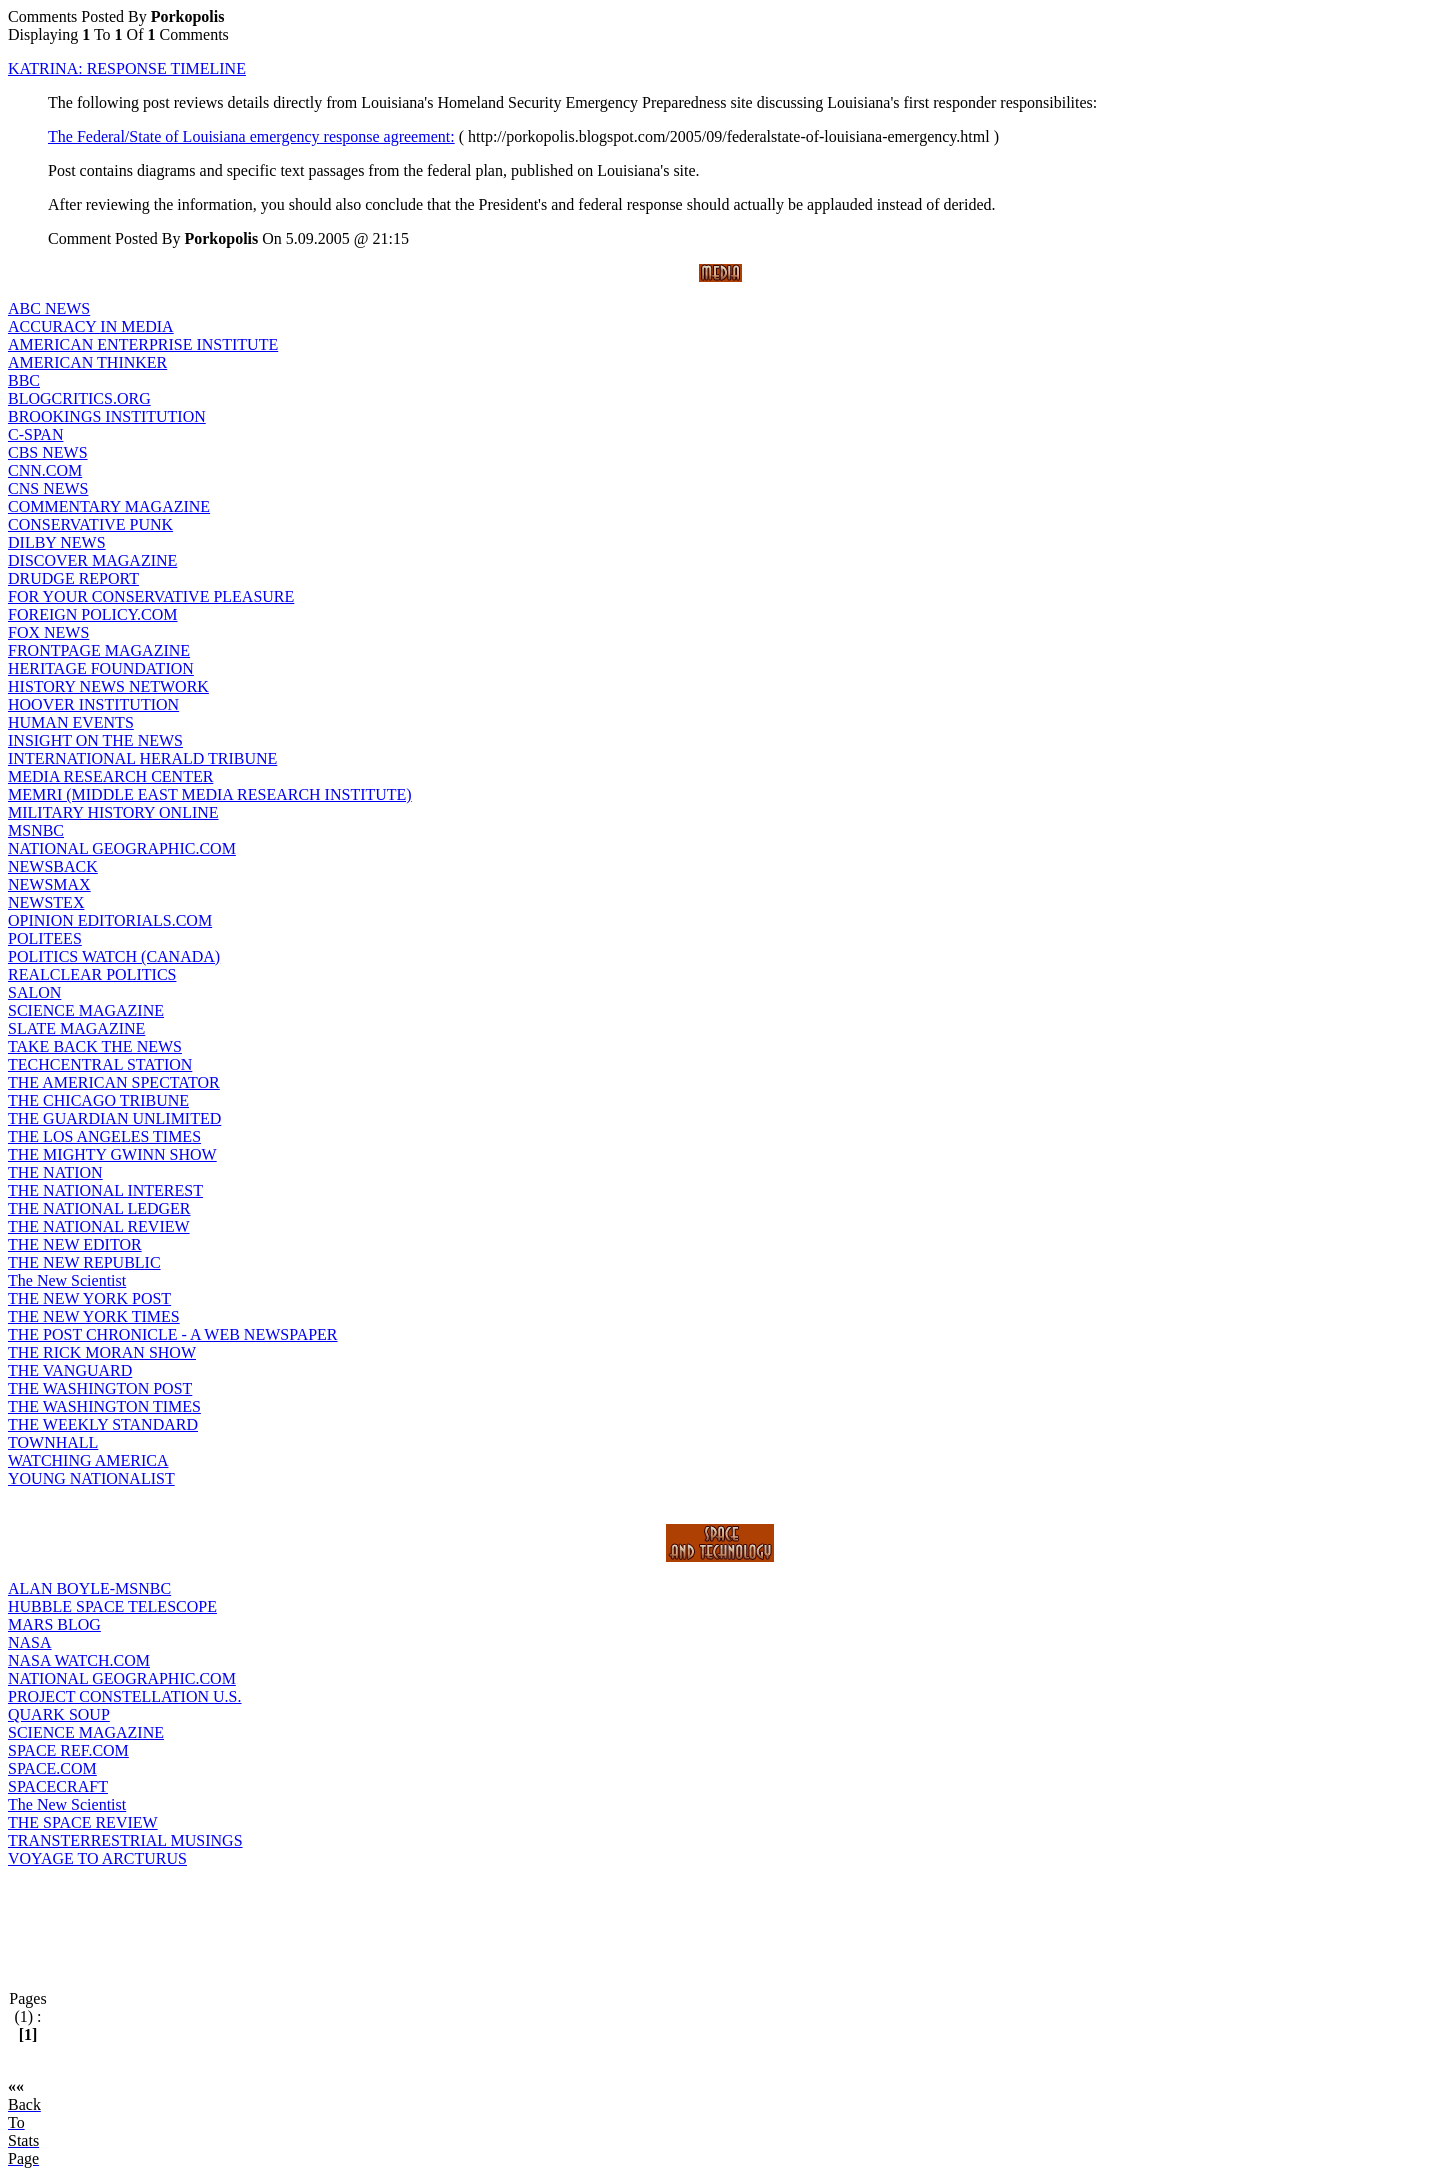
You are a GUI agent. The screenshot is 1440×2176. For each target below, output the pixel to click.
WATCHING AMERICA (88, 1460)
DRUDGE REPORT (73, 578)
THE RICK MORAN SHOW (102, 1352)
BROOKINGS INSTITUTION (107, 416)
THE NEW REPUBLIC (84, 1262)
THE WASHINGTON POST (100, 1388)
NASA (30, 1642)
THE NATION (55, 1172)
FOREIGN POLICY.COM (93, 614)
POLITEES (45, 938)
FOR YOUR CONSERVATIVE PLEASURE (151, 596)
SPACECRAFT (58, 1786)
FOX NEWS (48, 632)
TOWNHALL (53, 1442)
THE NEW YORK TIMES (94, 1316)
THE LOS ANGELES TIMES (104, 1136)
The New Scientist (67, 1280)
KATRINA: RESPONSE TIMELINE (127, 68)
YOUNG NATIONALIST (91, 1478)
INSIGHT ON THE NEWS (95, 740)
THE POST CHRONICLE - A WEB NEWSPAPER (173, 1334)
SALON (34, 992)
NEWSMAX (49, 884)
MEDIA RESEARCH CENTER (110, 776)
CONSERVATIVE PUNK (90, 524)
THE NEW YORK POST (89, 1298)
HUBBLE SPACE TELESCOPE (112, 1606)
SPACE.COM (52, 1768)
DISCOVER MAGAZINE (92, 560)
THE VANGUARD (70, 1370)
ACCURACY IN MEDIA (91, 326)
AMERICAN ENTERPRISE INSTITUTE (143, 344)
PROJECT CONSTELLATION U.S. (125, 1696)
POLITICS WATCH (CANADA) (114, 956)
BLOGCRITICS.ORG (79, 398)
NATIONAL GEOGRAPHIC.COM (122, 848)
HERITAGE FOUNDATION (101, 668)
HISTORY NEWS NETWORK (108, 686)
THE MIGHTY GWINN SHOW (112, 1154)
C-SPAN (35, 434)
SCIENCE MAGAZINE (86, 1010)
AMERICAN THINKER (87, 362)
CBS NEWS (48, 452)
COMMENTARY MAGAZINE (109, 506)
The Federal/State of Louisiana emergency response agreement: (251, 136)
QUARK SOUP (59, 1714)
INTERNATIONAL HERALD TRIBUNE (142, 758)
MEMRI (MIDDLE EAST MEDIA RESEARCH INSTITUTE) (210, 794)
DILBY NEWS (57, 542)
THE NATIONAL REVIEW (99, 1226)
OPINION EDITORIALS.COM (110, 920)
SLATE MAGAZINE (76, 1028)
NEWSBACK (53, 866)
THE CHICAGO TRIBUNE (98, 1100)
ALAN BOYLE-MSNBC (89, 1588)
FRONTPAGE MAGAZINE (99, 650)
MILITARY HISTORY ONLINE (113, 812)
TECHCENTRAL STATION (100, 1064)
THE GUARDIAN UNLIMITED (114, 1118)
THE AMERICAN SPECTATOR (114, 1082)
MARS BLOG (54, 1624)
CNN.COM (45, 470)
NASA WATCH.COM (79, 1660)
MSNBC (36, 830)
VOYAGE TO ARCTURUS (97, 1858)
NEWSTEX (46, 902)
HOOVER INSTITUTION (93, 704)
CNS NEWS (48, 488)
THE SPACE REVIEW (83, 1822)
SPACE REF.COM (68, 1750)
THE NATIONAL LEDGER (99, 1208)
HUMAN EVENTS (71, 722)
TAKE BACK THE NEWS (95, 1046)
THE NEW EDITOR (75, 1244)
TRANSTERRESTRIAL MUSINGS (125, 1840)
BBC (24, 380)
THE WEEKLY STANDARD (103, 1424)
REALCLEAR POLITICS (92, 974)
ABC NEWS (49, 308)
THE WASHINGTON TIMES (104, 1406)
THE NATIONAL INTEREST (105, 1190)
